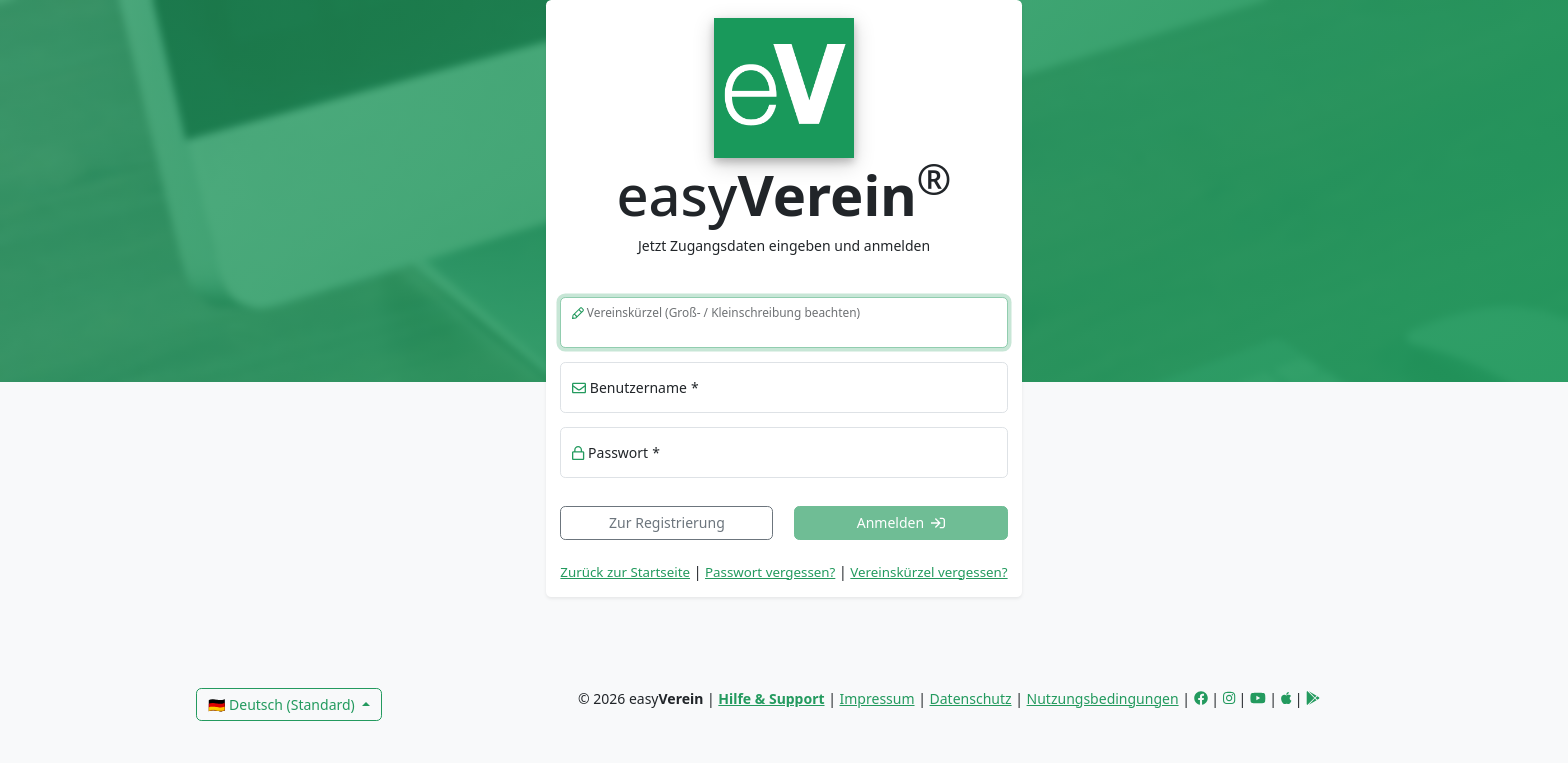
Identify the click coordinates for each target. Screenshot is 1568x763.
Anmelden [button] (901, 522)
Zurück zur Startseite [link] (625, 572)
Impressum (877, 698)
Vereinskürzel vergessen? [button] (928, 572)
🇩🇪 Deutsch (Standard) (283, 704)
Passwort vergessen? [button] (770, 572)
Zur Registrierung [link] (667, 522)
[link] (783, 85)
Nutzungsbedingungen (1103, 698)
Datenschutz (971, 698)
